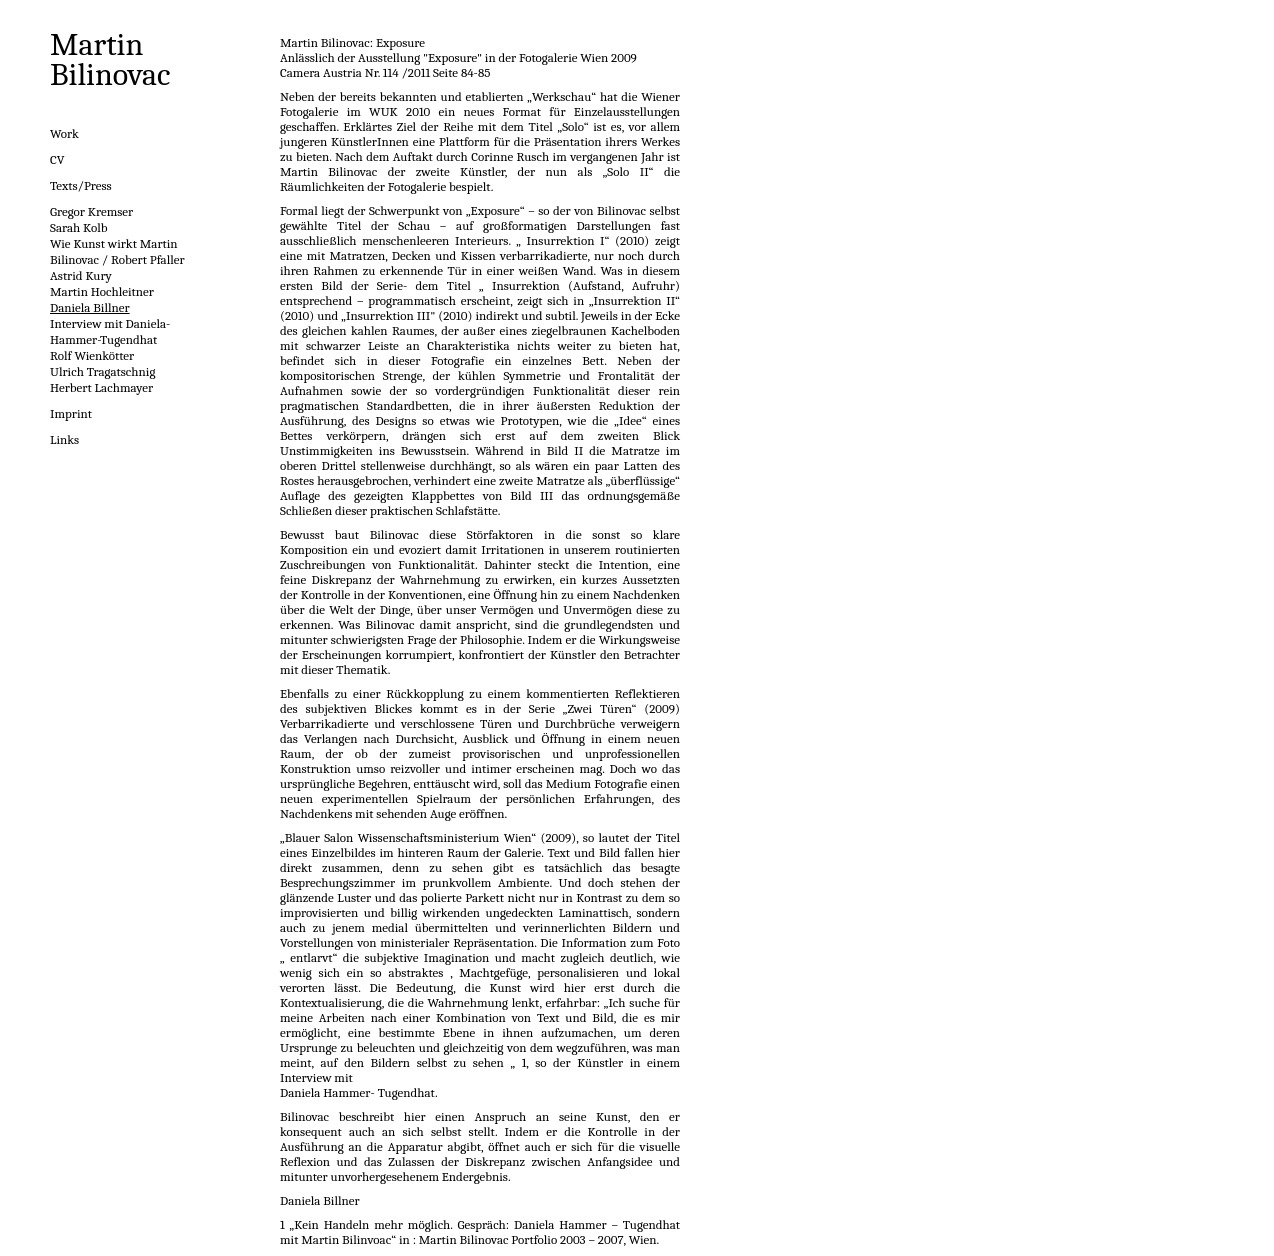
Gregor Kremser (91, 211)
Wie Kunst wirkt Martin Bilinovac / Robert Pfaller (117, 251)
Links (64, 439)
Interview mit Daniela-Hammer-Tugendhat (110, 331)
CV (57, 159)
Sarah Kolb (79, 227)
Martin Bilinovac (110, 59)
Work (64, 133)
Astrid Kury (81, 275)
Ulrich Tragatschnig (102, 371)
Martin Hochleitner (102, 291)
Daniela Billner (90, 307)
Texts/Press (81, 185)
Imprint (71, 413)
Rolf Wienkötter (92, 355)
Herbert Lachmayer (101, 387)
